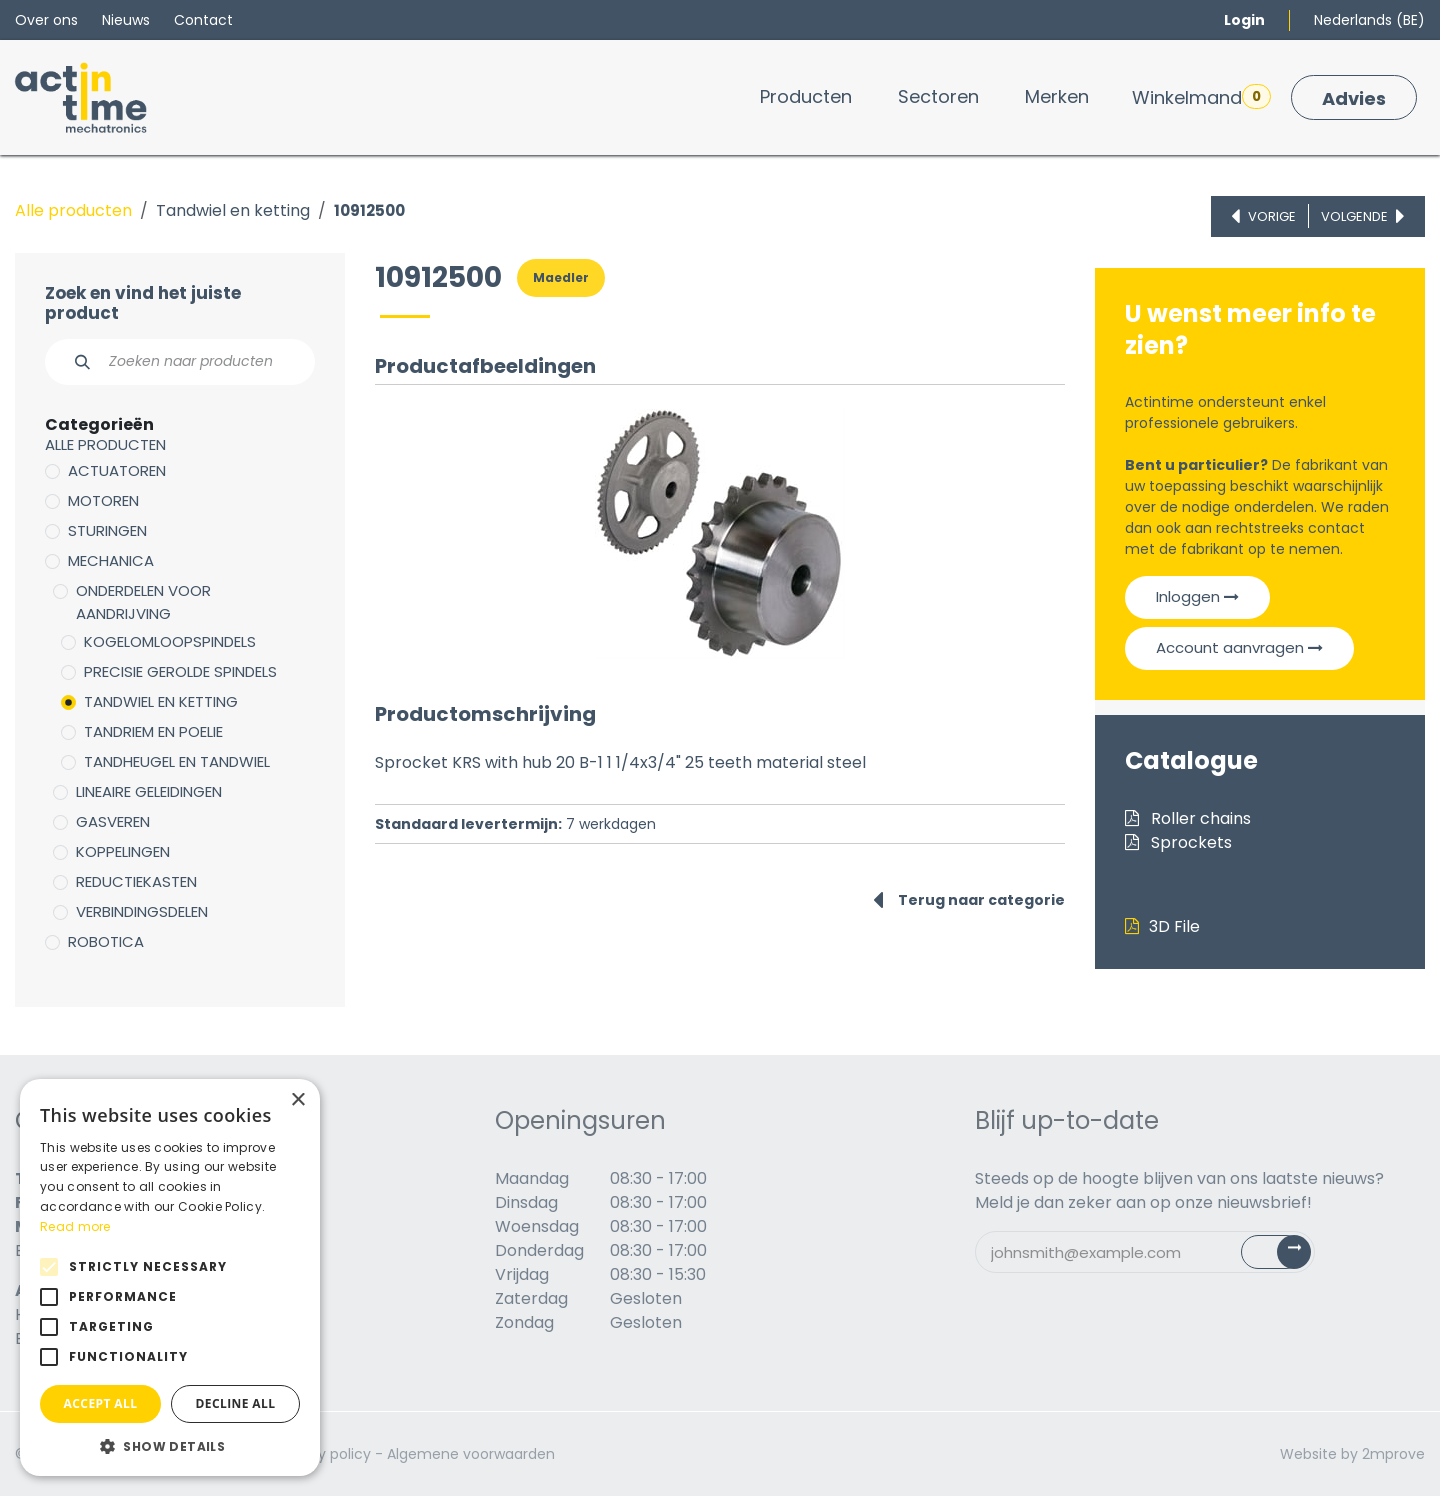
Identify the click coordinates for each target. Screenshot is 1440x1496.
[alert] (170, 1277)
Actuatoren (117, 470)
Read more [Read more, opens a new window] (75, 1226)
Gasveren (113, 821)
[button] (170, 1446)
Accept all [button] (101, 1403)
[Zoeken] (71, 362)
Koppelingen (123, 851)
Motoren (103, 500)
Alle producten (73, 210)
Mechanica (111, 560)
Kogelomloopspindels (170, 641)
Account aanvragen (1239, 647)
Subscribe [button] (1287, 1256)
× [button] (297, 1100)
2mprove (1393, 1454)
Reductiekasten (136, 881)
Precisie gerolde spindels (180, 671)
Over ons (46, 20)
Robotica (106, 941)
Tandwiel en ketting (233, 210)
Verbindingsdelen (142, 911)
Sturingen (107, 530)
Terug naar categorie (969, 900)
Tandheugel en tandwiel (177, 761)
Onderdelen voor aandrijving (143, 602)
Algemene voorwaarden (471, 1454)
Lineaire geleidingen (149, 791)
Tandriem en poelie (153, 731)
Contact (203, 20)
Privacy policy (323, 1454)
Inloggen (1197, 596)
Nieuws (126, 20)
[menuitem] (806, 96)
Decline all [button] (236, 1403)
